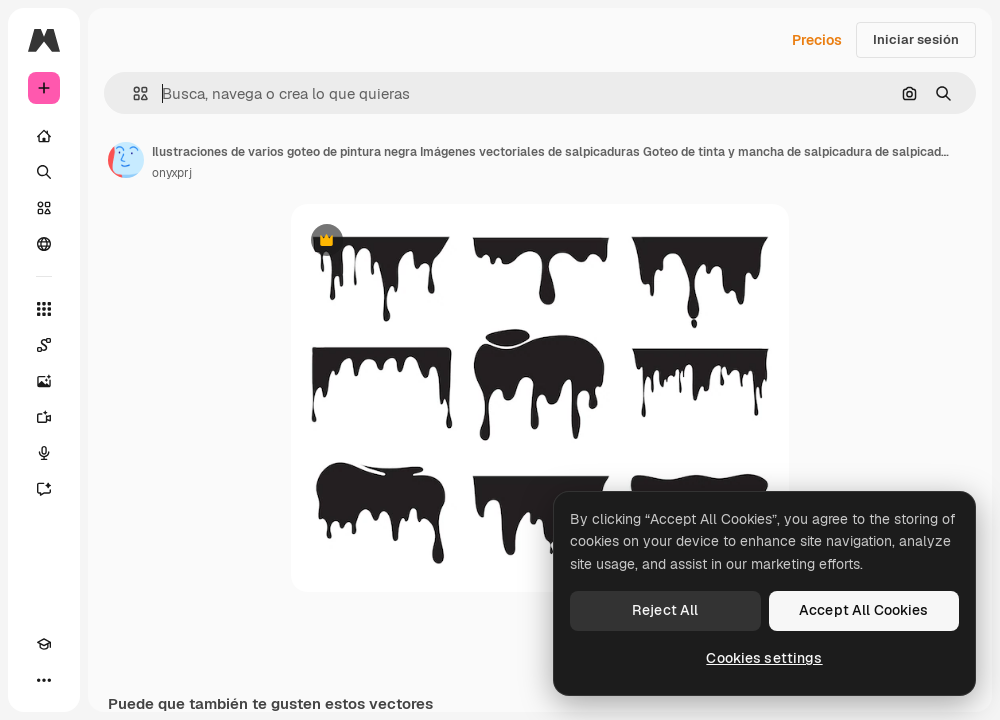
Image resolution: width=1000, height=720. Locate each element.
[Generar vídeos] (44, 417)
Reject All (665, 610)
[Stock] (44, 208)
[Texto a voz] (44, 453)
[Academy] (44, 644)
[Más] (44, 680)
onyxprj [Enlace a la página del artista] (172, 173)
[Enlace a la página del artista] (126, 160)
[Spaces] (44, 345)
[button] (132, 93)
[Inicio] (44, 136)
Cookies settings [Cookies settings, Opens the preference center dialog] (764, 658)
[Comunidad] (44, 244)
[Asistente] (44, 489)
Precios (817, 40)
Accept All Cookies (864, 610)
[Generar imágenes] (44, 381)
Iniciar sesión (916, 39)
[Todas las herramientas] (44, 309)
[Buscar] (44, 172)
